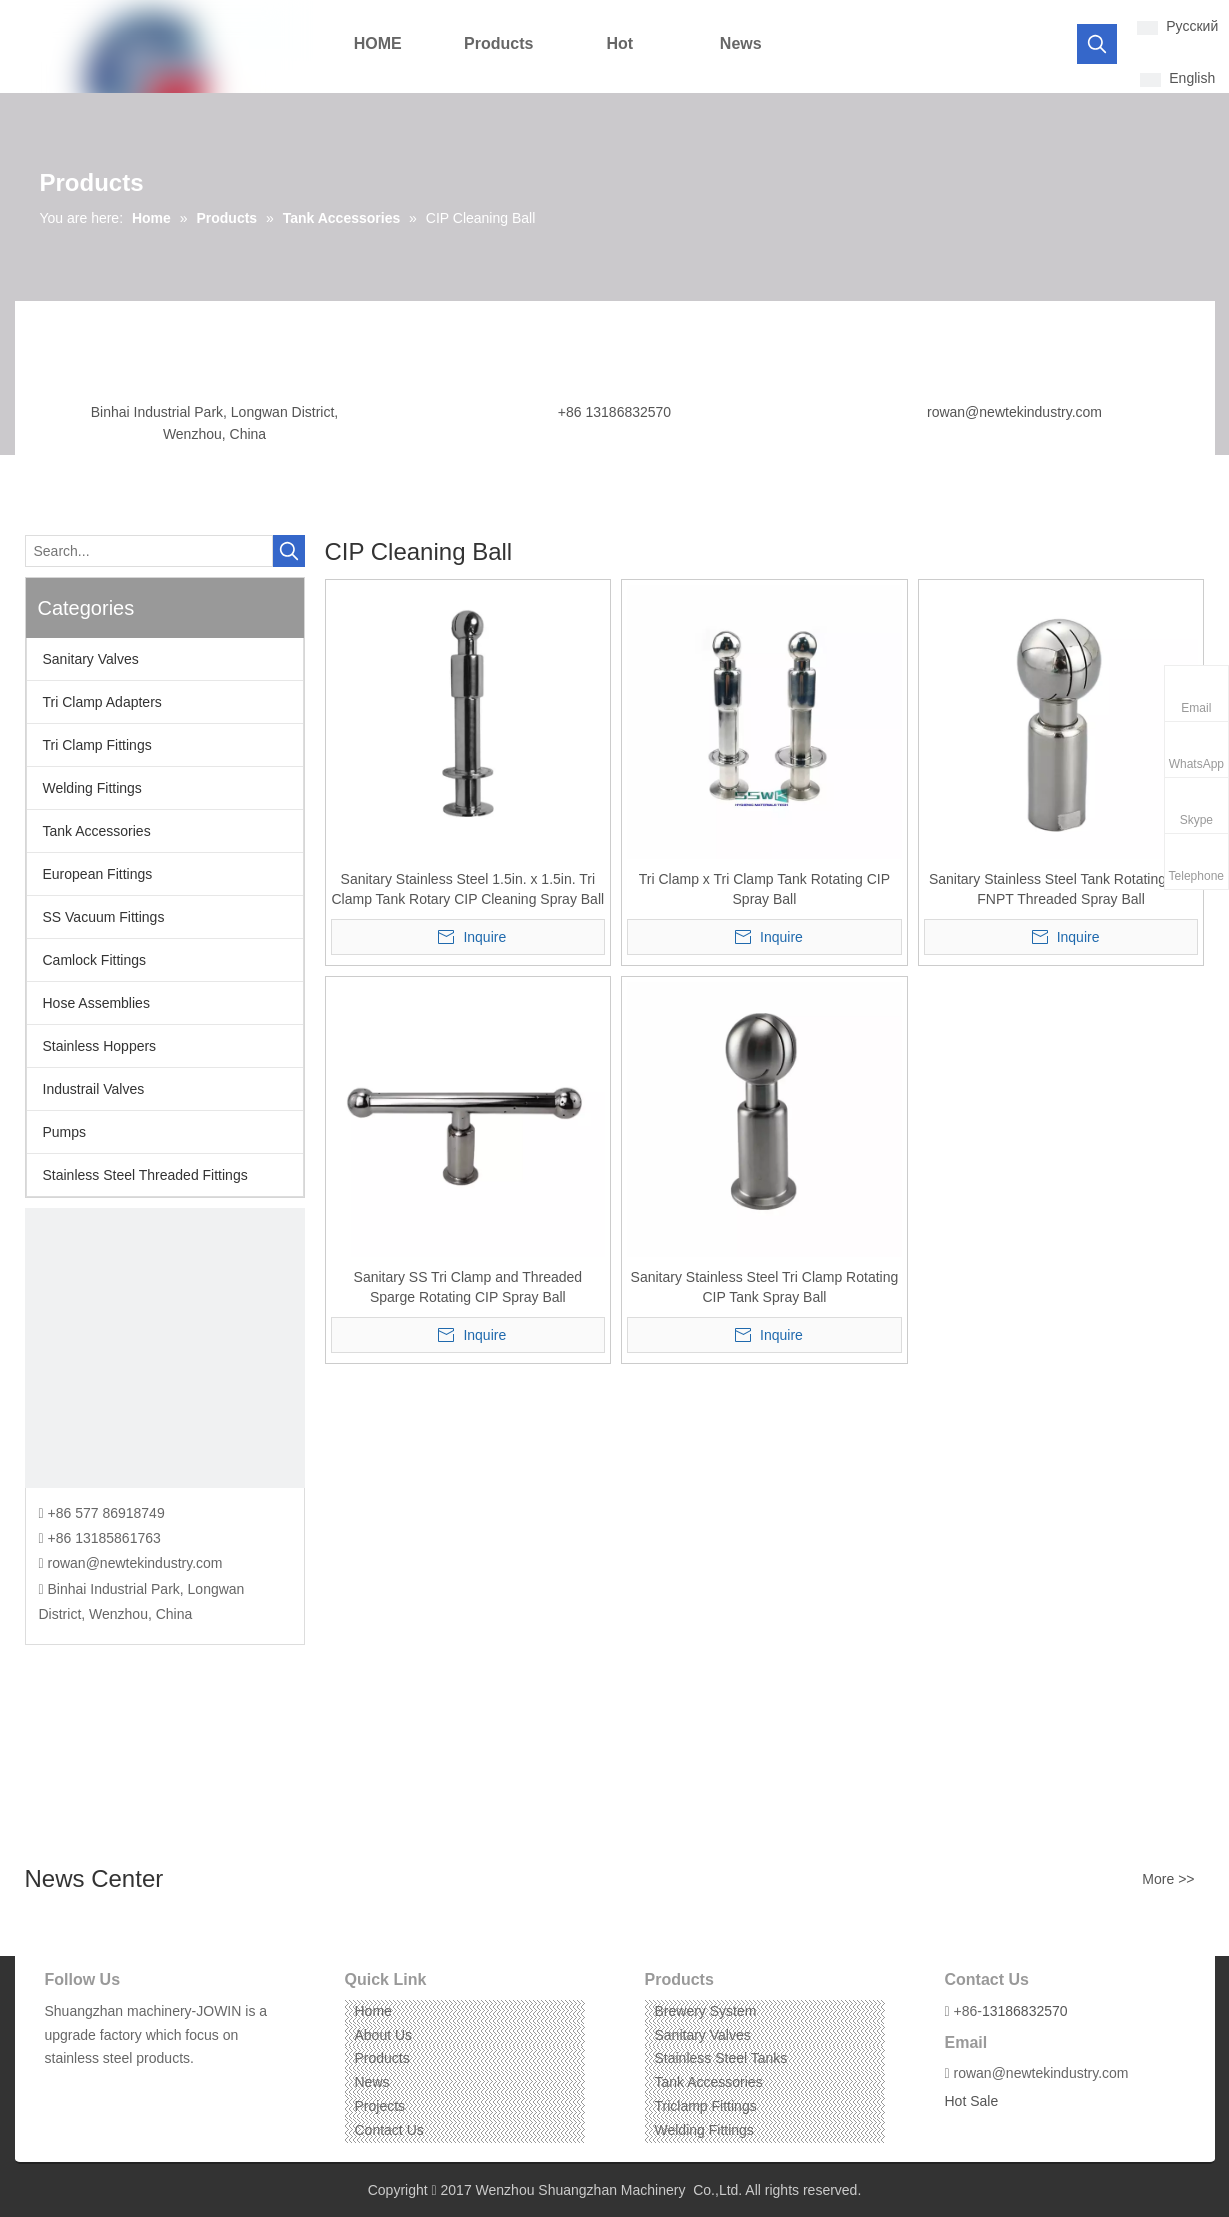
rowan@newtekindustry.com (1014, 412)
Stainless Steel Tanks (721, 2058)
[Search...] (149, 551)
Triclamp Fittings (706, 2106)
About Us (384, 2035)
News (372, 2082)
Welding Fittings (92, 788)
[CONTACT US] (165, 1348)
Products (382, 2058)
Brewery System (706, 2011)
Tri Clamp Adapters (102, 702)
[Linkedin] (88, 2089)
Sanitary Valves (91, 659)
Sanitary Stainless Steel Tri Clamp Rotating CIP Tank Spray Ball (765, 1287)
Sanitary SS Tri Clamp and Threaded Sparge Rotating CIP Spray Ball (468, 1287)
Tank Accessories (97, 831)
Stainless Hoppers (100, 1046)
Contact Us (389, 2130)
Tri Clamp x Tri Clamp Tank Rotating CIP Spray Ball (764, 889)
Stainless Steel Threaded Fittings (145, 1175)
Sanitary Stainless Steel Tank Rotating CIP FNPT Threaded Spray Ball (1061, 889)
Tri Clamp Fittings (97, 745)
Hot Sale (972, 2101)
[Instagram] (119, 2089)
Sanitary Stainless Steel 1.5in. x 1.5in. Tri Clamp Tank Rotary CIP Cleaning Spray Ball (468, 889)
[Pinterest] (150, 2089)
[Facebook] (58, 2089)
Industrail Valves (94, 1089)
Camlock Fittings (94, 960)
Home (373, 2011)
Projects (380, 2106)
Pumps (65, 1132)
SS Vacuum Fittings (104, 917)
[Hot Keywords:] (1097, 44)
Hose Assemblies (96, 1003)
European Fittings (98, 874)
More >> (1168, 1879)
